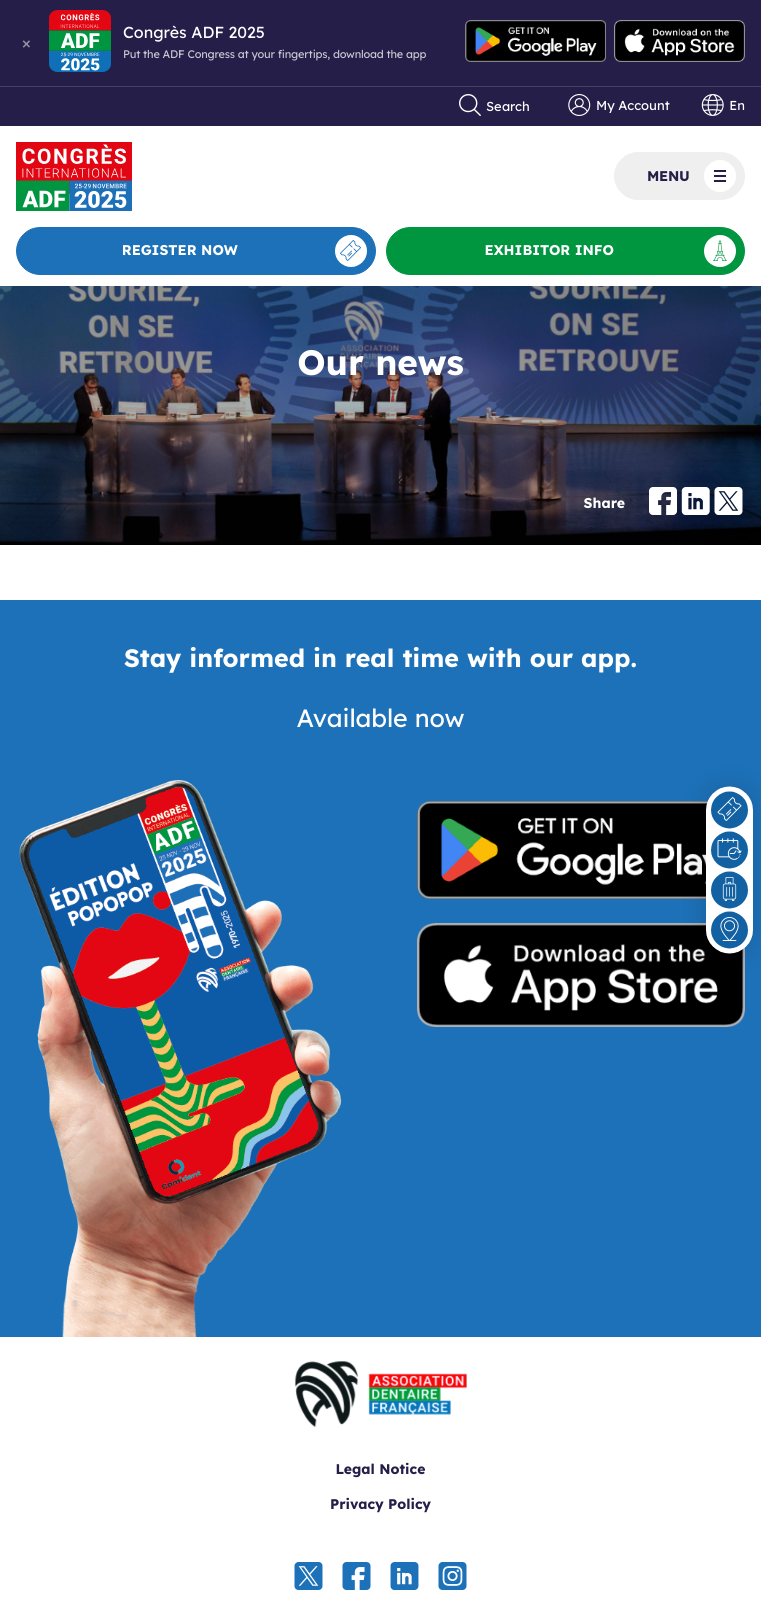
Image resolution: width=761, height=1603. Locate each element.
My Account (618, 106)
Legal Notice (381, 1469)
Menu (691, 176)
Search (495, 106)
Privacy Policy (380, 1504)
